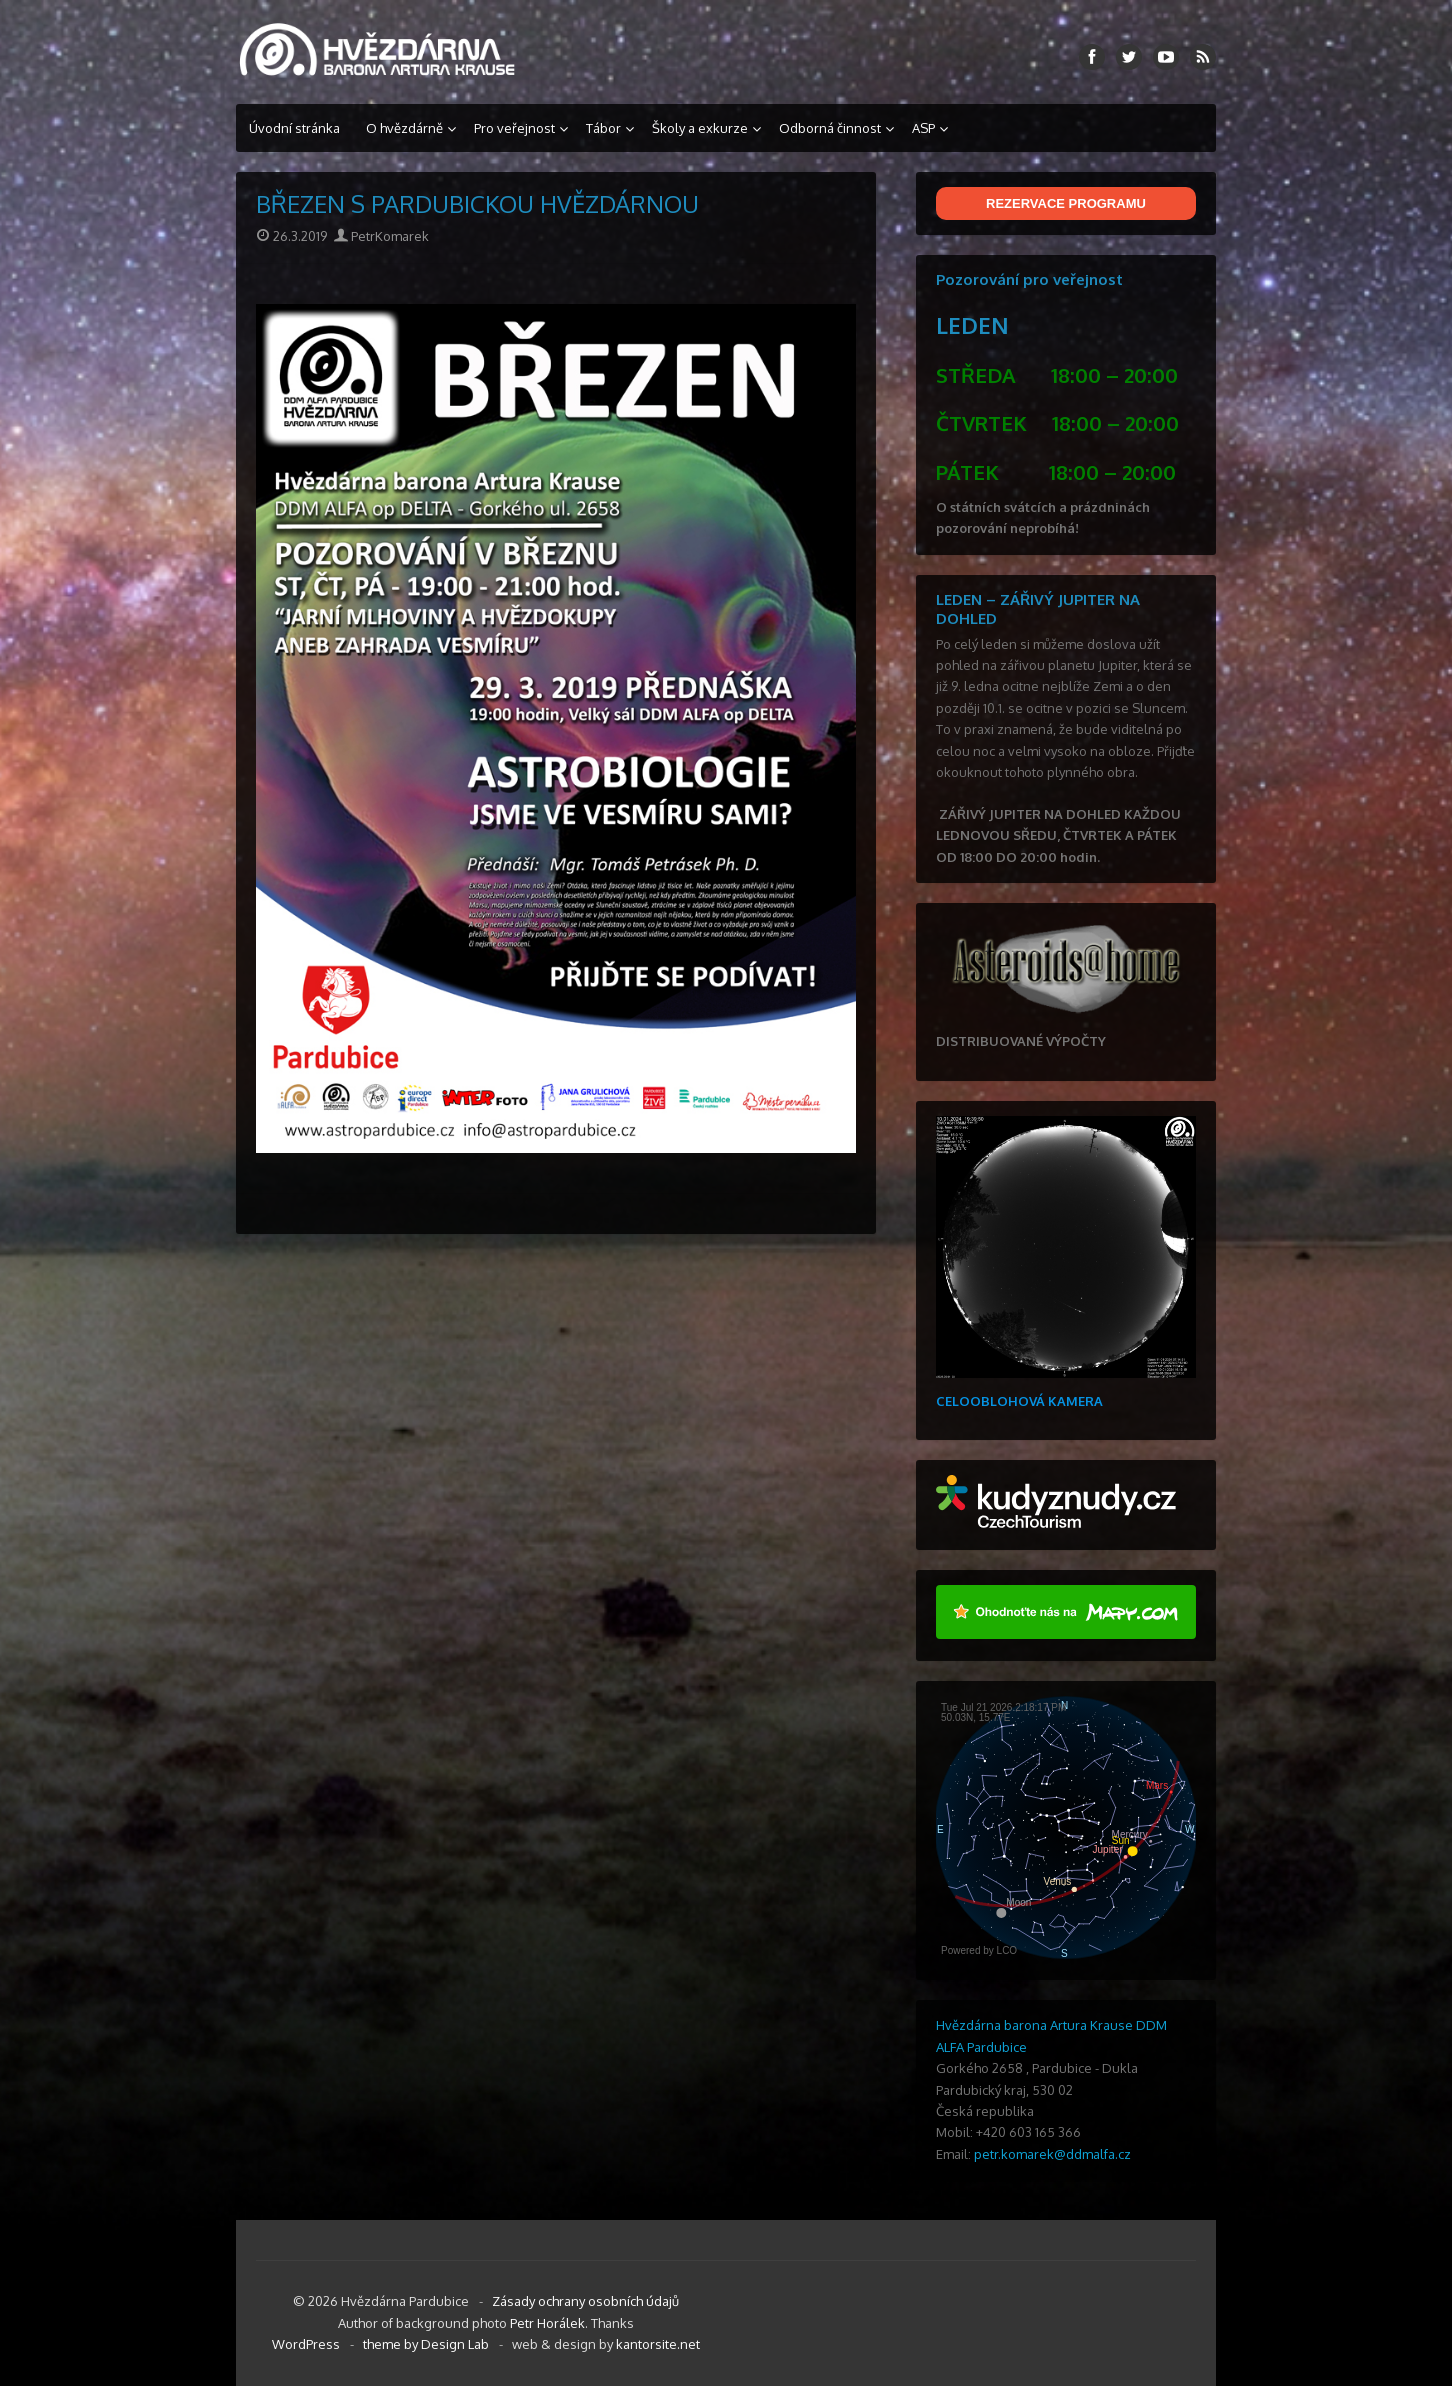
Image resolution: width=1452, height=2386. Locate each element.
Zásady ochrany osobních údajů (585, 2301)
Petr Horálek (547, 2323)
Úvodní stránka (294, 128)
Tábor (603, 128)
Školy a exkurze (700, 128)
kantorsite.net (658, 2344)
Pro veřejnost (514, 128)
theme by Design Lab (426, 2344)
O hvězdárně (404, 128)
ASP (923, 128)
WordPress (306, 2344)
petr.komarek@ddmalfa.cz (1052, 2154)
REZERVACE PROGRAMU (1066, 203)
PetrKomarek (381, 236)
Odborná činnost (830, 128)
